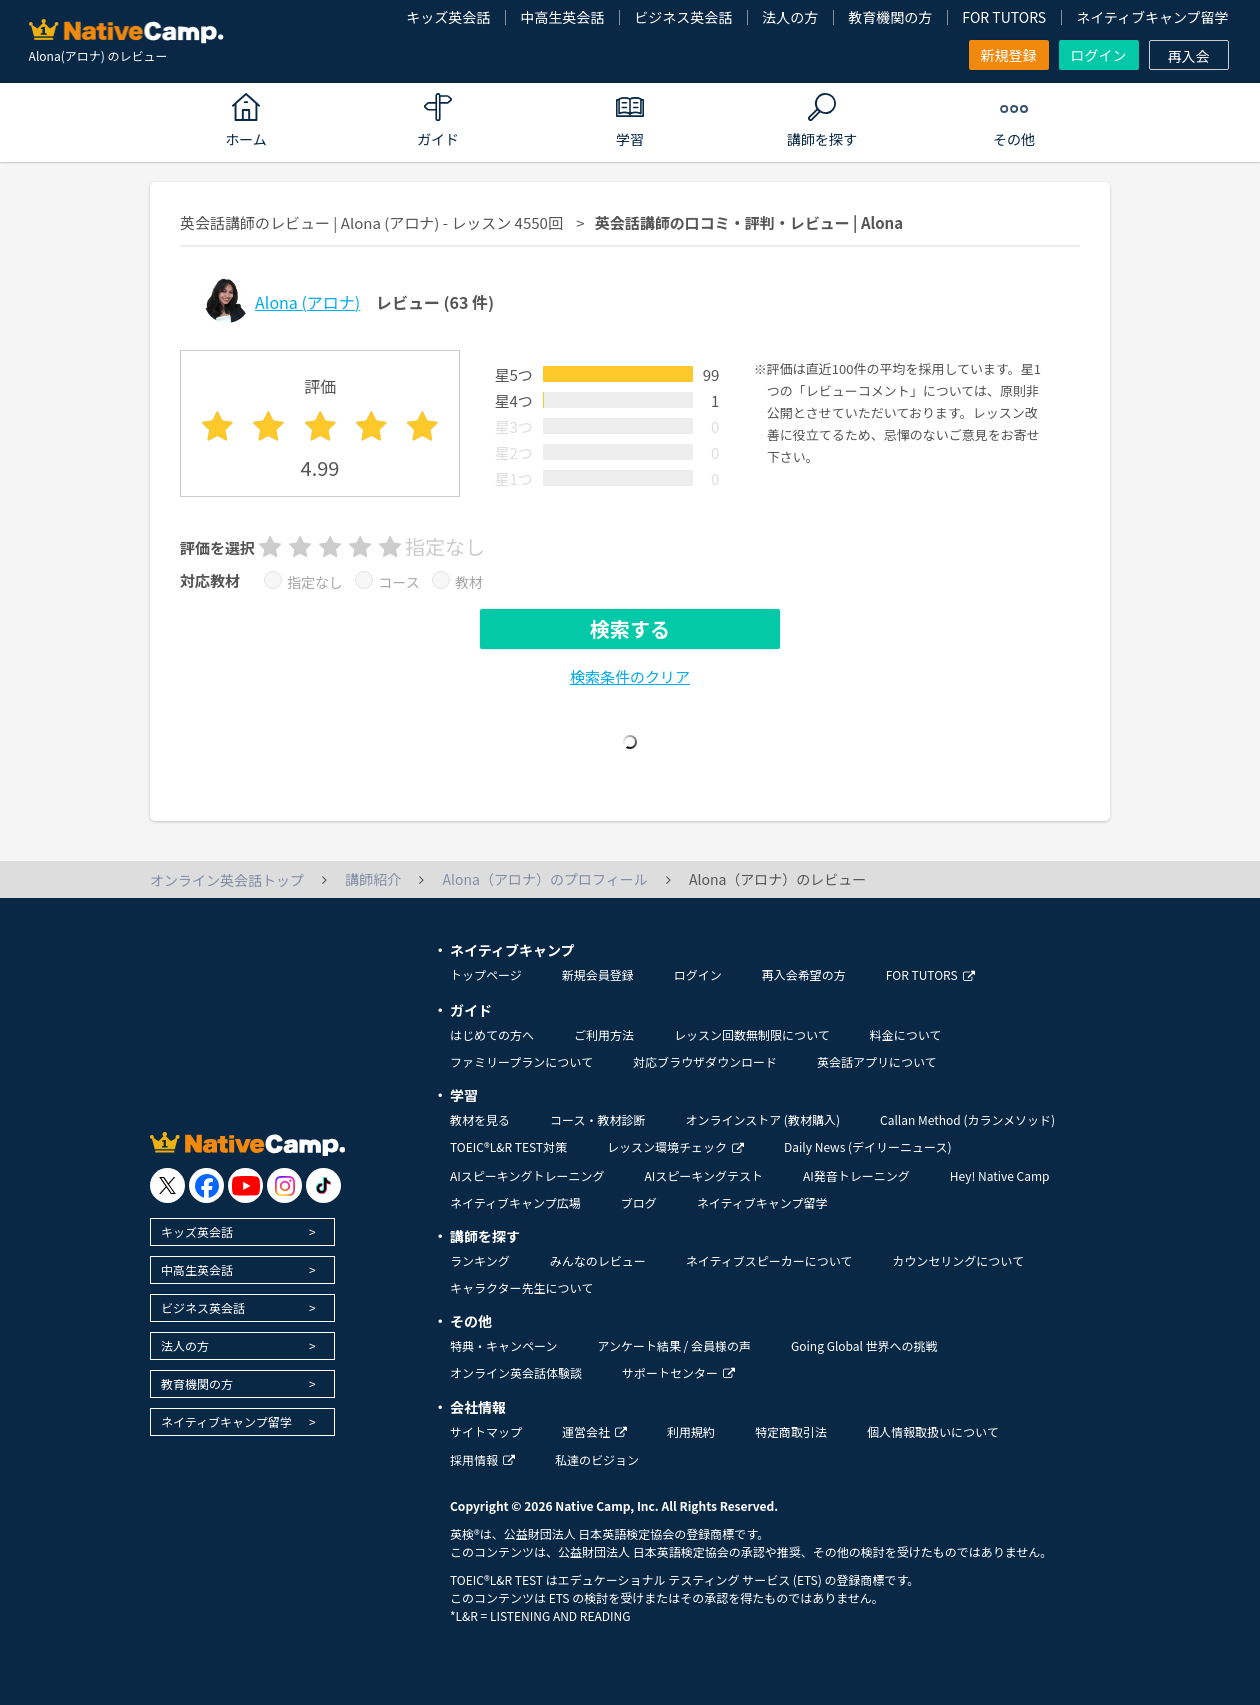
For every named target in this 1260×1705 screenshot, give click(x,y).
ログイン (1099, 55)
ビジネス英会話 (683, 17)
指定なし (315, 582)
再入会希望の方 (804, 974)
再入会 (1189, 56)
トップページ (486, 974)
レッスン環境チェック (675, 1146)
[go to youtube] (245, 1185)
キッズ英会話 (448, 17)
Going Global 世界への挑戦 (864, 1345)
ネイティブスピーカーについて (769, 1260)
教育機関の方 (890, 17)
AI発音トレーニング (856, 1175)
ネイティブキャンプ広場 (515, 1202)
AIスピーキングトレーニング (527, 1175)
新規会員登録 (598, 974)
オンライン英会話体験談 (516, 1372)
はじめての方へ (492, 1034)
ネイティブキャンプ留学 (1152, 17)
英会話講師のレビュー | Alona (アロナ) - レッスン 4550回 (371, 222)
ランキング (480, 1260)
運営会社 (594, 1431)
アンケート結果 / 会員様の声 (674, 1345)
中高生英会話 (562, 17)
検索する (630, 628)
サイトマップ (486, 1431)
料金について (906, 1034)
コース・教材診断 (597, 1119)
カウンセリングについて (958, 1260)
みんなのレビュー (598, 1260)
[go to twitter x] (167, 1185)
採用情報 (482, 1459)
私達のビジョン (597, 1459)
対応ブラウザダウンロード (705, 1061)
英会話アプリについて (877, 1061)
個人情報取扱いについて (933, 1431)
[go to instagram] (284, 1185)
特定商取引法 (791, 1431)
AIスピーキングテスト (703, 1175)
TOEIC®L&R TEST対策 (508, 1146)
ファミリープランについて (521, 1061)
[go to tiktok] (323, 1185)
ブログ (639, 1202)
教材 (469, 582)
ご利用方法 (604, 1034)
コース (398, 582)
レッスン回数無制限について (752, 1034)
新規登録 (1009, 55)
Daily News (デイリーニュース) (867, 1146)
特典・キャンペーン (503, 1345)
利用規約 (691, 1431)
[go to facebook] (206, 1185)
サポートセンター (678, 1372)
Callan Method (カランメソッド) (967, 1119)
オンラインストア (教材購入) (762, 1119)
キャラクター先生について (521, 1287)
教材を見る (480, 1119)
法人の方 (790, 17)
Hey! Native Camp (1000, 1175)
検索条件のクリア (630, 676)
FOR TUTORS (1004, 17)
